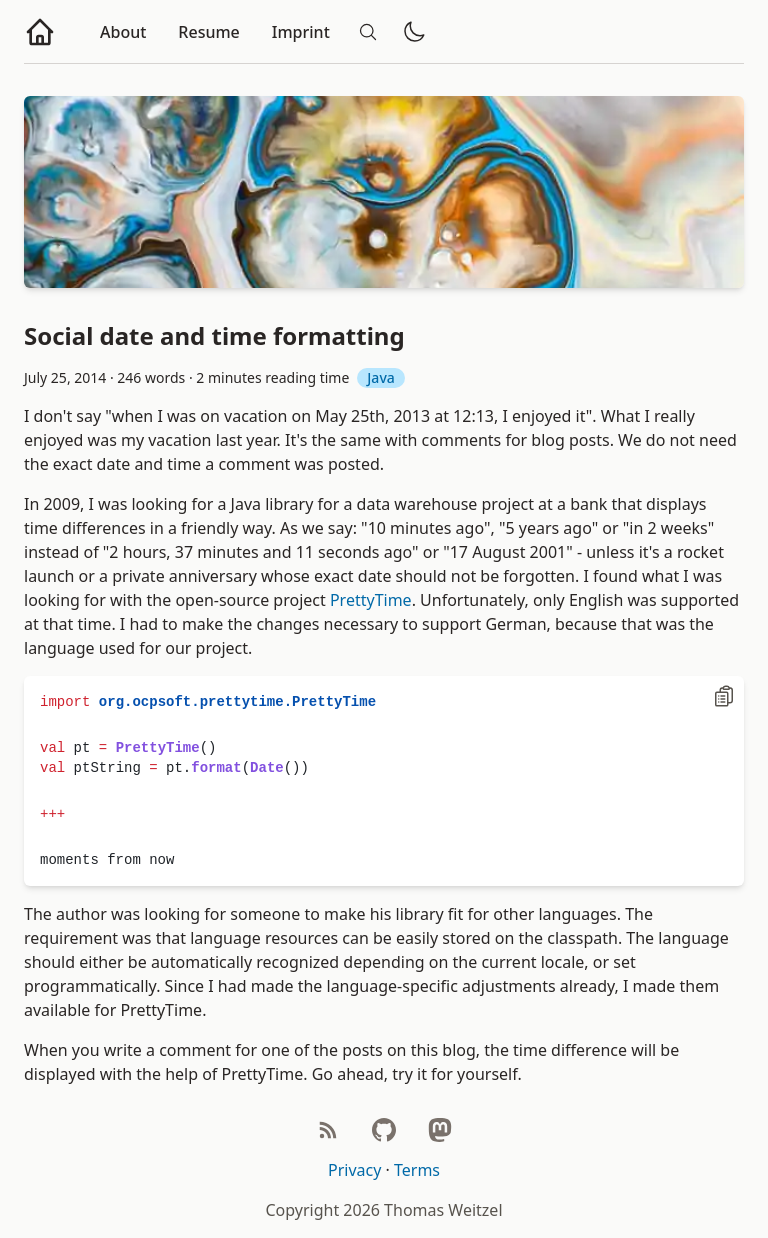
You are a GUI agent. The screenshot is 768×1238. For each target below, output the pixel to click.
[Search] (368, 32)
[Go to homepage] (40, 32)
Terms (417, 1170)
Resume (208, 32)
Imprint (301, 32)
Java (380, 378)
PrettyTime (371, 600)
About (123, 32)
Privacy (354, 1170)
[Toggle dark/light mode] (414, 32)
